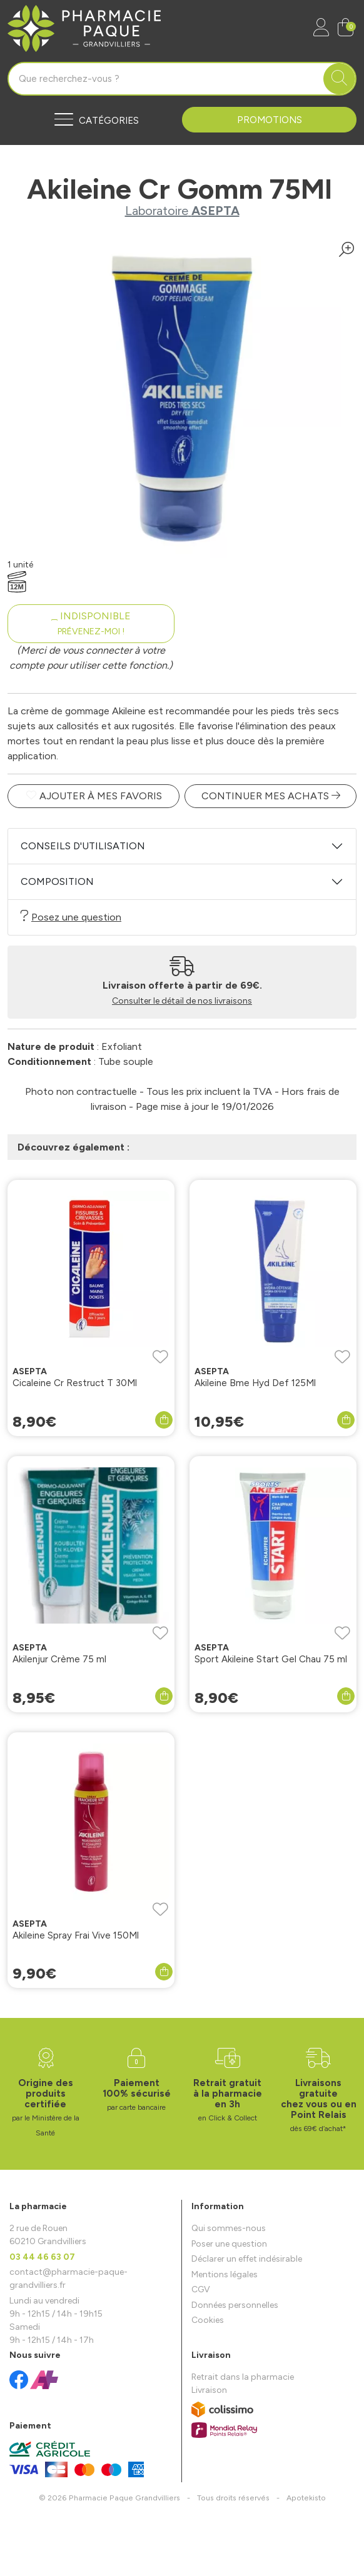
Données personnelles (234, 2305)
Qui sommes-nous (228, 2228)
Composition (57, 881)
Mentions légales (224, 2274)
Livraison (209, 2390)
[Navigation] (95, 119)
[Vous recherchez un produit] (166, 78)
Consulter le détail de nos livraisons (182, 1001)
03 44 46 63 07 (42, 2257)
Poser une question (229, 2244)
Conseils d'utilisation (83, 846)
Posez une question (71, 916)
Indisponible (91, 623)
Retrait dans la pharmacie (242, 2377)
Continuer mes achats (270, 796)
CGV (200, 2289)
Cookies (207, 2320)
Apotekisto (306, 2497)
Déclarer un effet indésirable (246, 2259)
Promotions (269, 120)
